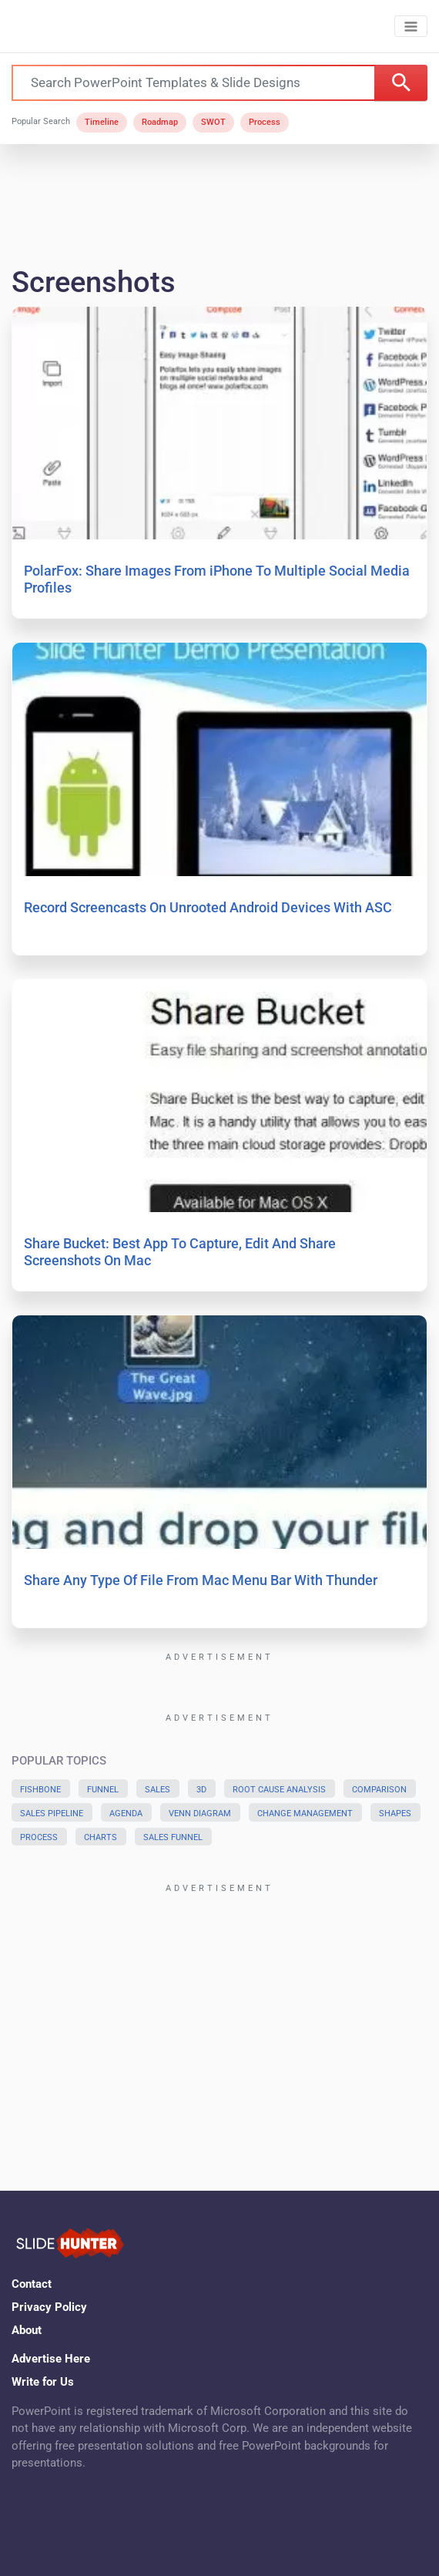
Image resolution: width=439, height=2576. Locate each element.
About (27, 2330)
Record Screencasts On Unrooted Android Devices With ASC (208, 907)
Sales (157, 1790)
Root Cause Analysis (279, 1790)
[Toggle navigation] (410, 26)
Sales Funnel (173, 1837)
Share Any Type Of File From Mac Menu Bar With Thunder (200, 1580)
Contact (32, 2284)
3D (201, 1790)
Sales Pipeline (51, 1814)
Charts (100, 1837)
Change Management (305, 1814)
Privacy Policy (49, 2307)
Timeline (102, 122)
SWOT (213, 122)
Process (264, 122)
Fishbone (40, 1790)
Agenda (125, 1814)
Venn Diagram (200, 1814)
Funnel (103, 1790)
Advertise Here (51, 2359)
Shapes (395, 1814)
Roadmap (160, 122)
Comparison (379, 1790)
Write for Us (43, 2382)
